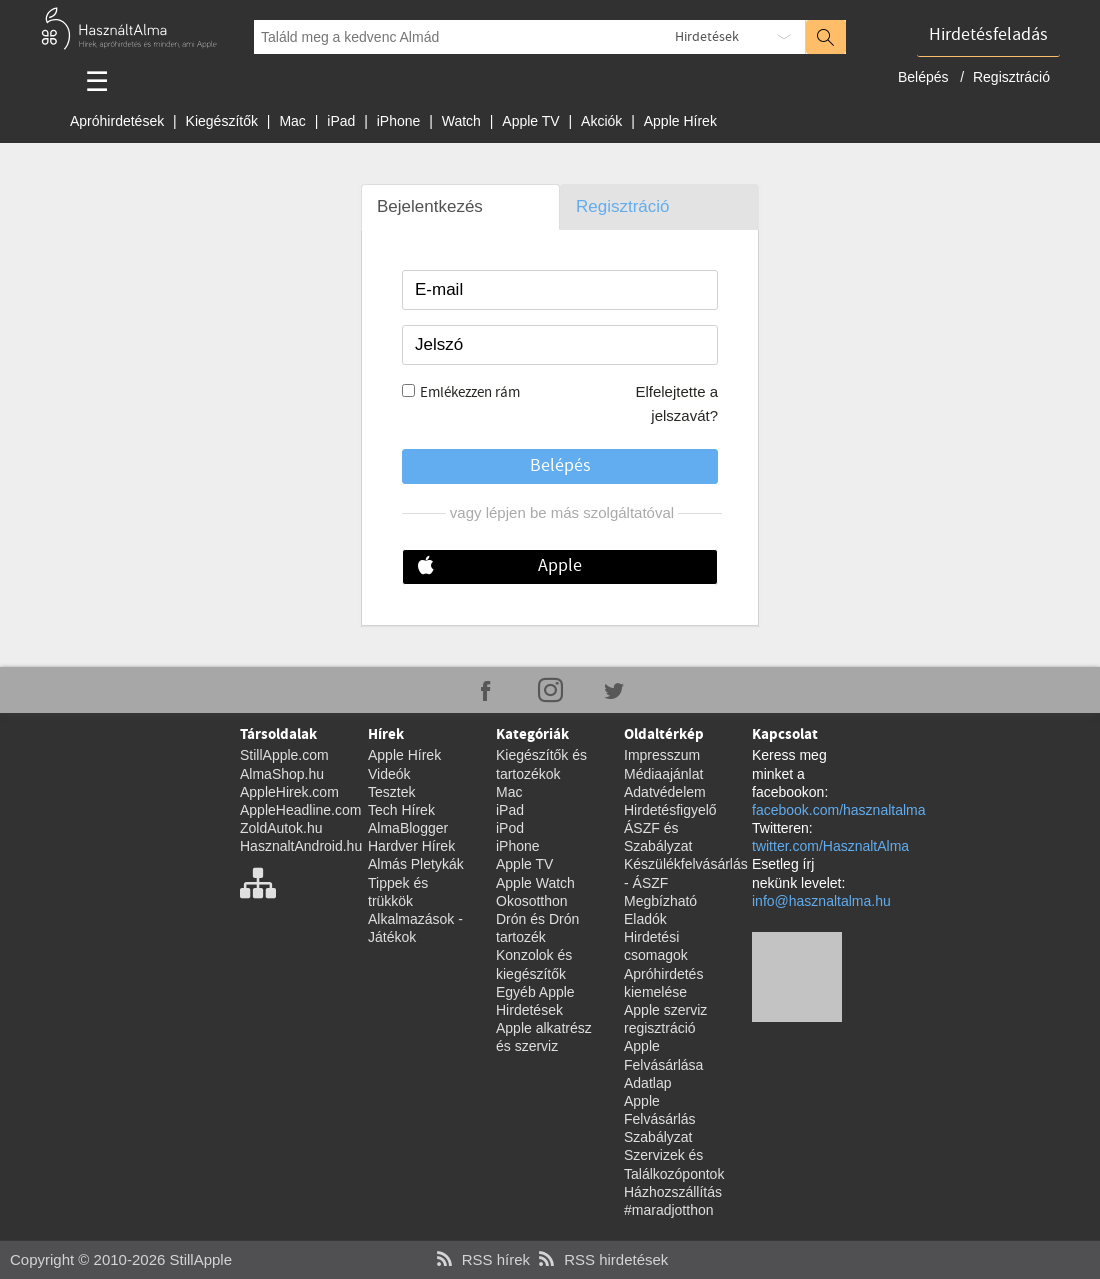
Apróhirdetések (117, 121)
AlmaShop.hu (282, 774)
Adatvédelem (665, 792)
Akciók (601, 121)
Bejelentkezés (430, 206)
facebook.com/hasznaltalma (839, 810)
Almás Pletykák (416, 864)
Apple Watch (535, 883)
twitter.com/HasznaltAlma (830, 846)
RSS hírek (481, 1259)
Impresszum (662, 755)
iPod (510, 828)
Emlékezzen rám (470, 393)
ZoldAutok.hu (281, 828)
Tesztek (391, 792)
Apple (560, 566)
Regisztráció (1011, 77)
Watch (461, 121)
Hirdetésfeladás (988, 35)
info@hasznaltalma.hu (821, 901)
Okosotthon (532, 901)
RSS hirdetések (601, 1259)
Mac (292, 121)
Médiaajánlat (663, 774)
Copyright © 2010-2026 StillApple (121, 1259)
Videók (389, 774)
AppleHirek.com (289, 792)
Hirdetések (707, 37)
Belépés (925, 77)
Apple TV (530, 121)
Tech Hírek (401, 810)
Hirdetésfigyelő (670, 810)
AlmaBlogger (408, 828)
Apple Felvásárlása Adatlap (663, 1064)
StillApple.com (284, 755)
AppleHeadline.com (300, 810)
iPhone (399, 121)
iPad (341, 121)
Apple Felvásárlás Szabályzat (660, 1119)
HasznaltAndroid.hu (301, 846)
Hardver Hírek (411, 846)
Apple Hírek (680, 121)
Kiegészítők (222, 121)
